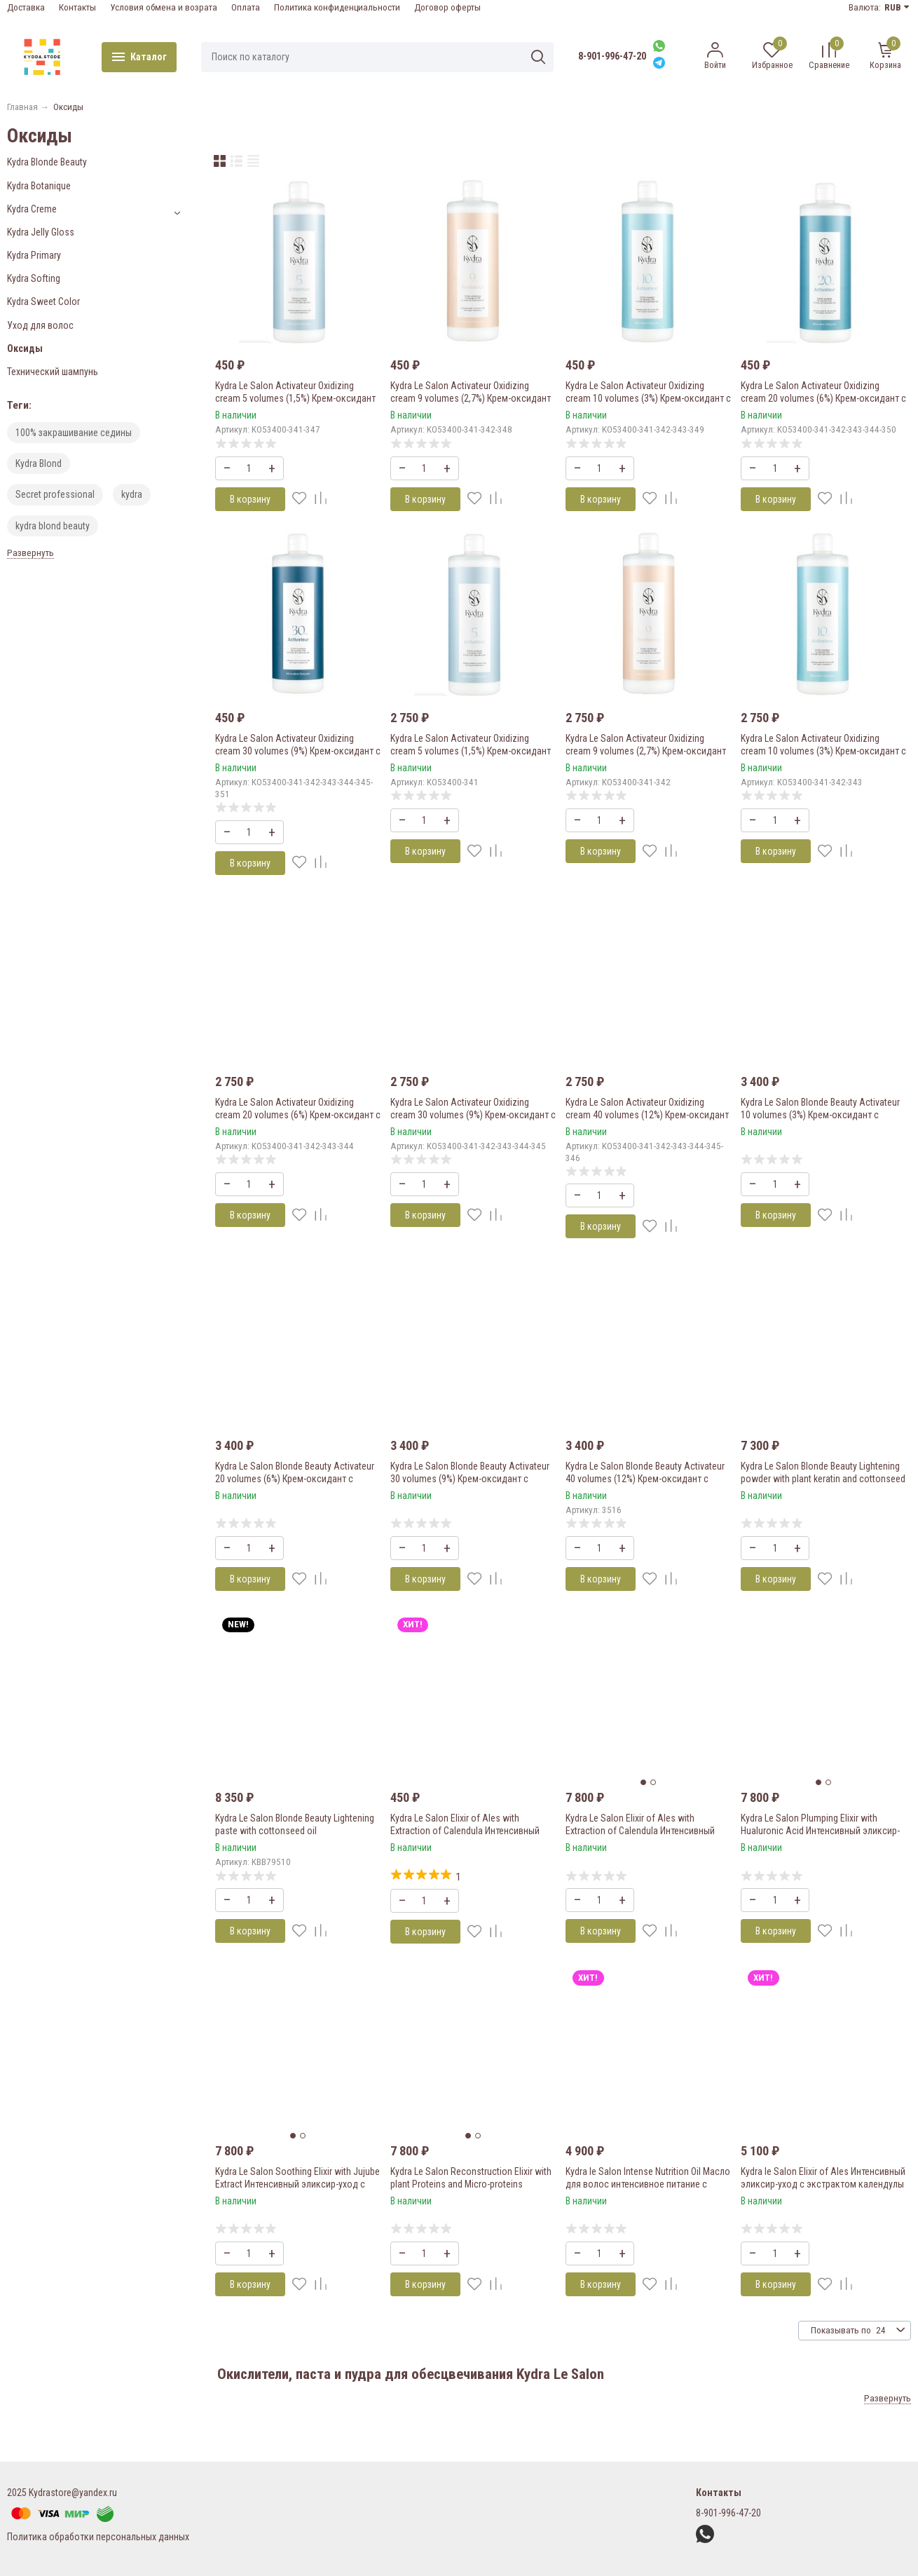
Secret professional (55, 494)
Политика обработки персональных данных (98, 2536)
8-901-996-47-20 (612, 56)
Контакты (77, 7)
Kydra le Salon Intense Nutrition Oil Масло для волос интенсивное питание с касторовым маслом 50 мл (648, 2184)
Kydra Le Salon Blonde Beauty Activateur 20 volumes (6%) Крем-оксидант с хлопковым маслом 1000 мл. (294, 1478)
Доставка (26, 7)
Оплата (245, 7)
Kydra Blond (38, 463)
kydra (131, 494)
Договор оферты (447, 7)
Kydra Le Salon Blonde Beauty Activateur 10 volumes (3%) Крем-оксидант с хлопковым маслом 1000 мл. (820, 1115)
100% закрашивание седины (73, 432)
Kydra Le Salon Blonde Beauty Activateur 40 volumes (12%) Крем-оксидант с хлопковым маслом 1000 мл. (645, 1478)
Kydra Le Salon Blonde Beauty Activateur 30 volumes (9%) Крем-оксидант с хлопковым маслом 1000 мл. (469, 1478)
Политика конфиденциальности (337, 7)
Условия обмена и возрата (163, 7)
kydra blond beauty (52, 525)
